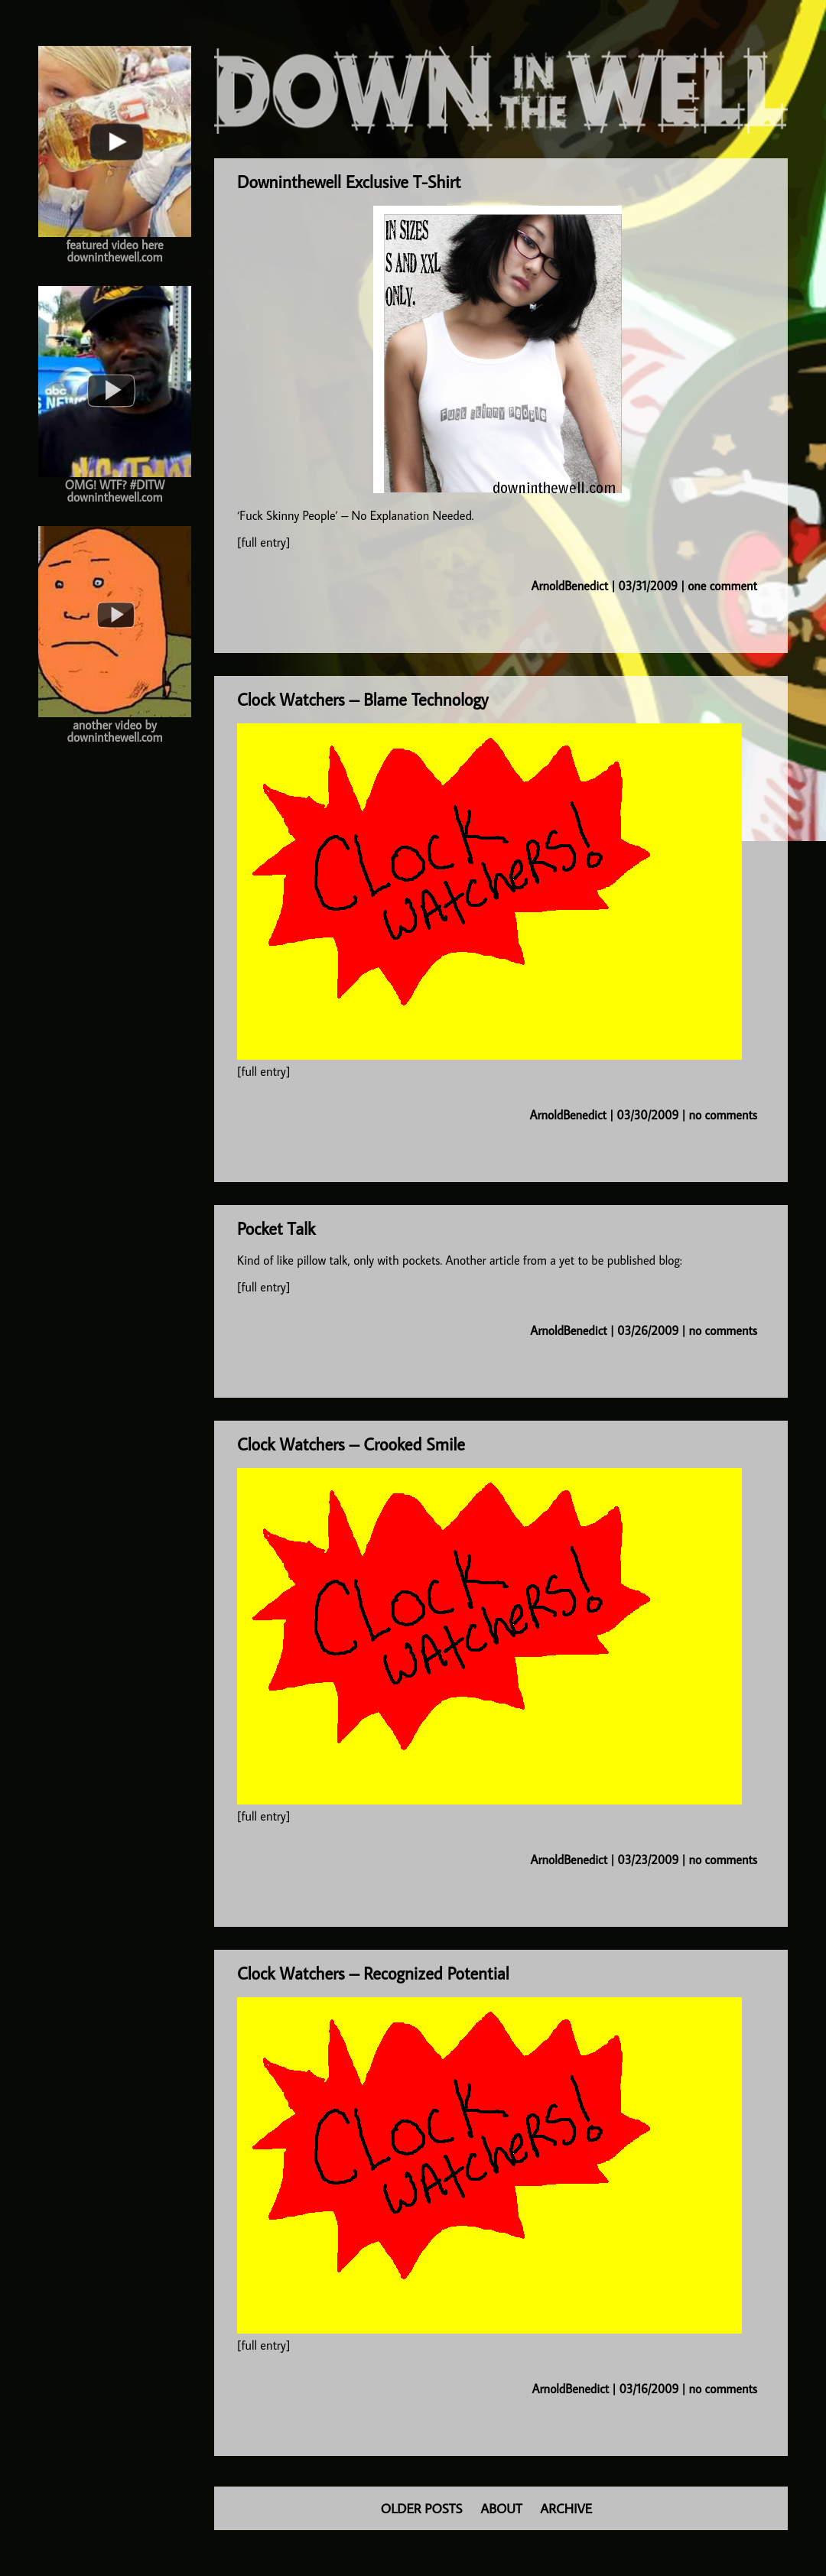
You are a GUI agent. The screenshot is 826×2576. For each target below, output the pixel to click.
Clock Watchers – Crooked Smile (351, 1444)
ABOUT (501, 2508)
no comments (723, 1114)
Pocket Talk (276, 1228)
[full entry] (263, 542)
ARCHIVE (566, 2508)
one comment (722, 585)
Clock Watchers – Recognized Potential (373, 1973)
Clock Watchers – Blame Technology (363, 699)
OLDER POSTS (422, 2508)
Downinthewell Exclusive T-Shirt (348, 182)
